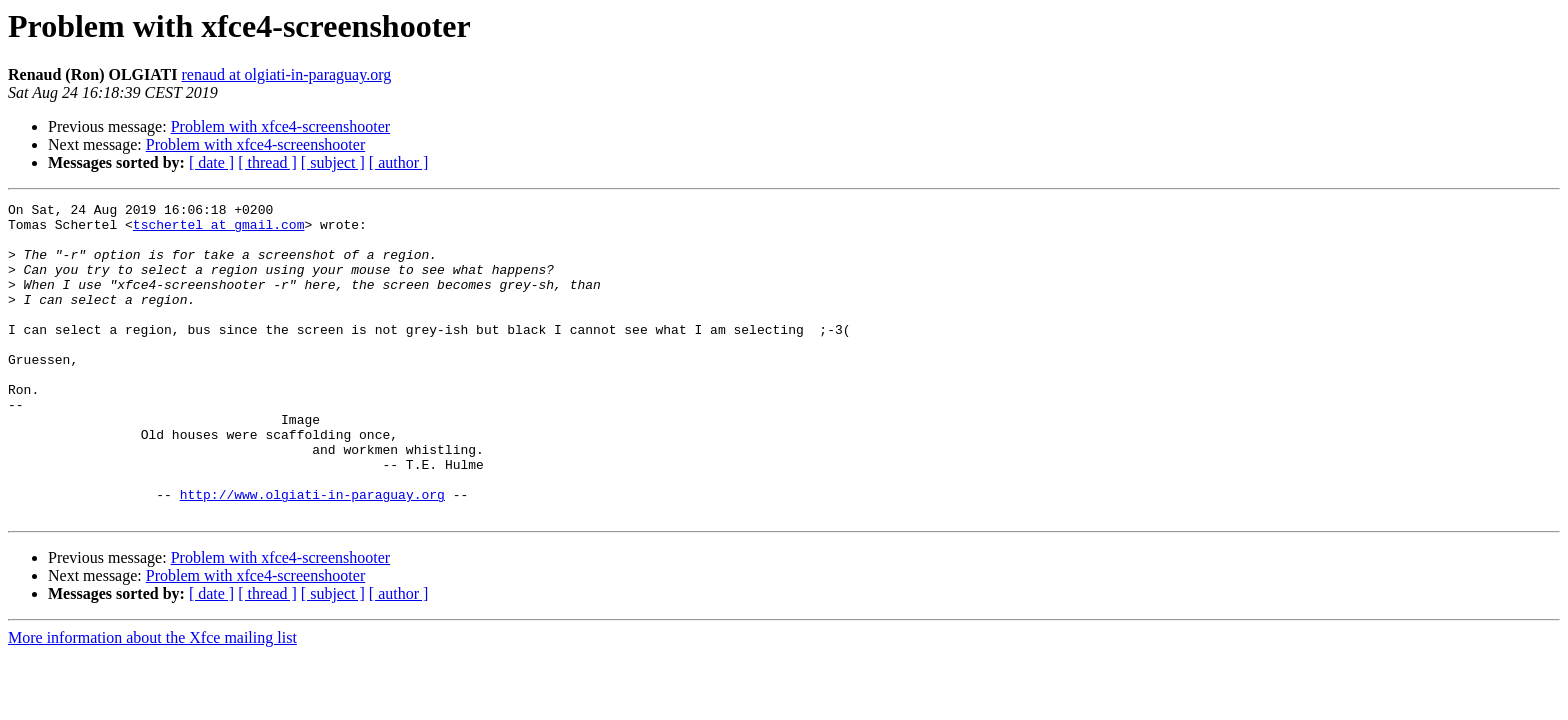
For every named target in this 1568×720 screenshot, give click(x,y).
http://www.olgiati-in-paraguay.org (312, 554)
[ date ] (211, 162)
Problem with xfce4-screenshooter (280, 126)
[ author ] (399, 162)
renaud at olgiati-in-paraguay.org (287, 74)
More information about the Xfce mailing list (152, 700)
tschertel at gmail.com (219, 230)
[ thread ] (267, 162)
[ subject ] (333, 162)
